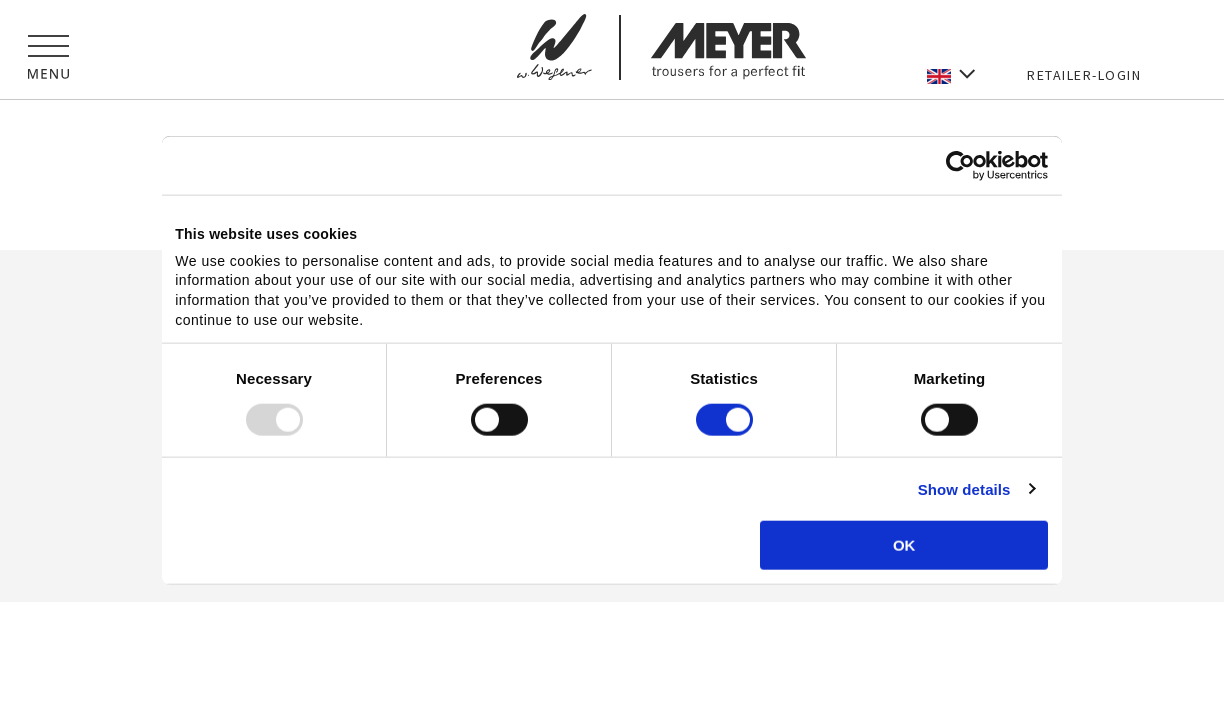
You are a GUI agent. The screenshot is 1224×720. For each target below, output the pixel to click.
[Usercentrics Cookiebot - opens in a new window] (960, 166)
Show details (964, 488)
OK (904, 544)
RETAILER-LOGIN (1084, 75)
